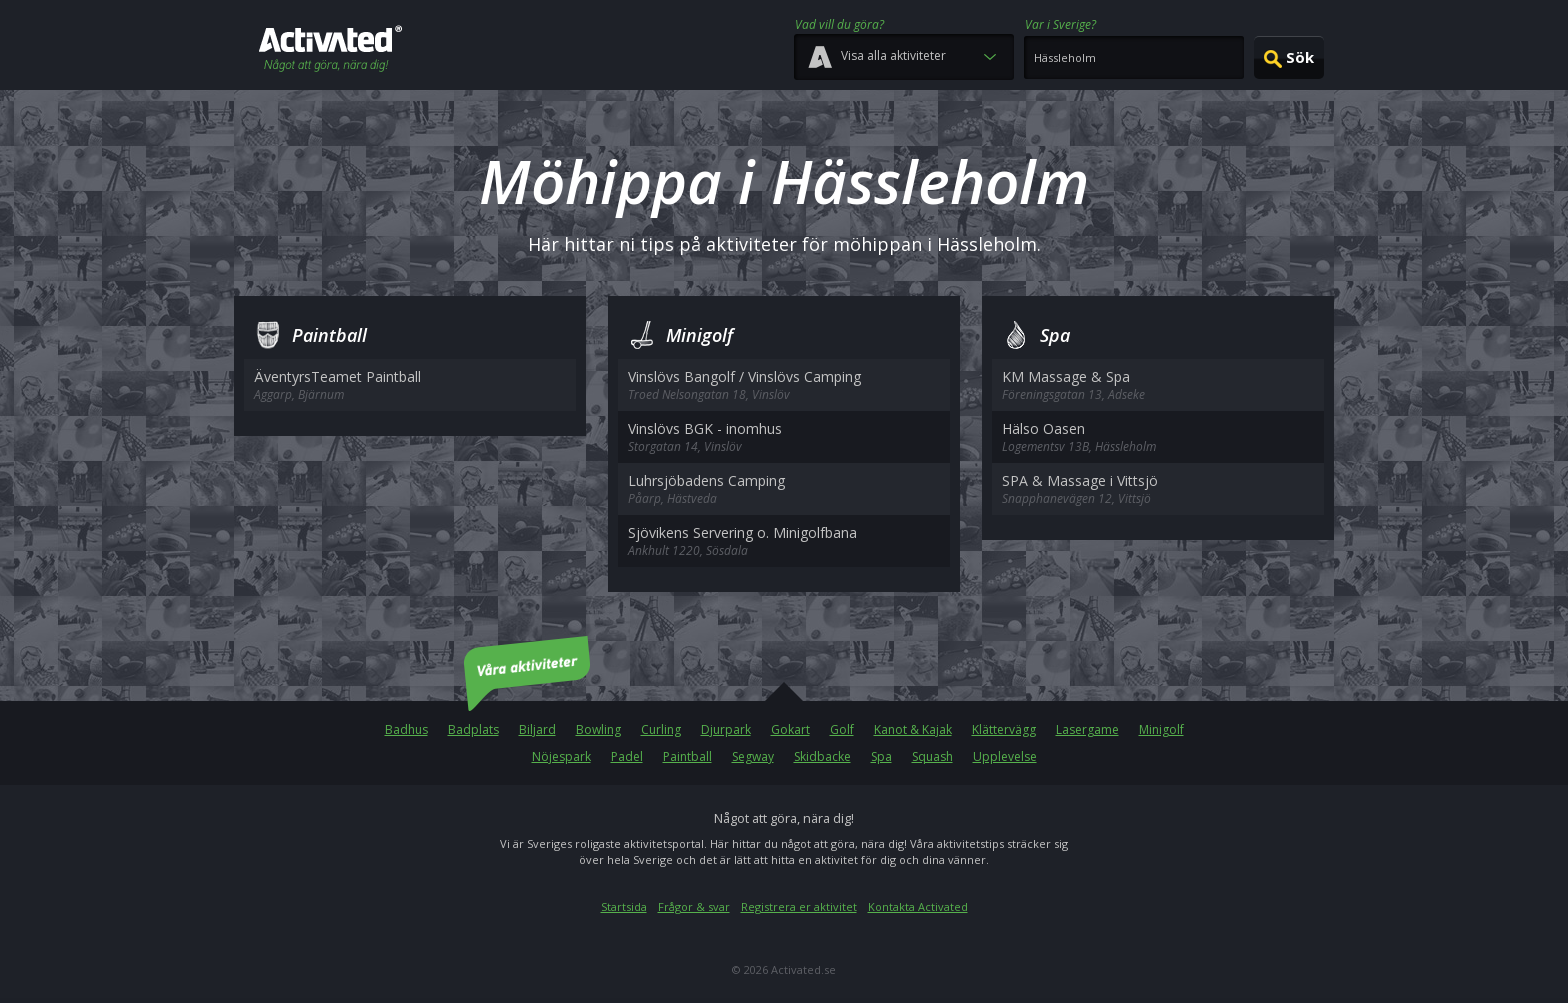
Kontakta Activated (918, 906)
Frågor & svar (694, 906)
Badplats (473, 729)
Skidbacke (822, 756)
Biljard (537, 729)
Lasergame (1087, 729)
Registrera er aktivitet (799, 906)
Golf (842, 729)
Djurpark (726, 729)
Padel (627, 756)
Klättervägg (1004, 729)
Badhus (406, 729)
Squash (932, 756)
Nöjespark (561, 756)
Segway (753, 756)
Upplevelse (1005, 756)
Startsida (624, 906)
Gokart (790, 729)
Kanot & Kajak (913, 729)
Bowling (598, 729)
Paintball (687, 756)
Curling (661, 729)
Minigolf (1161, 729)
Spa (881, 756)
